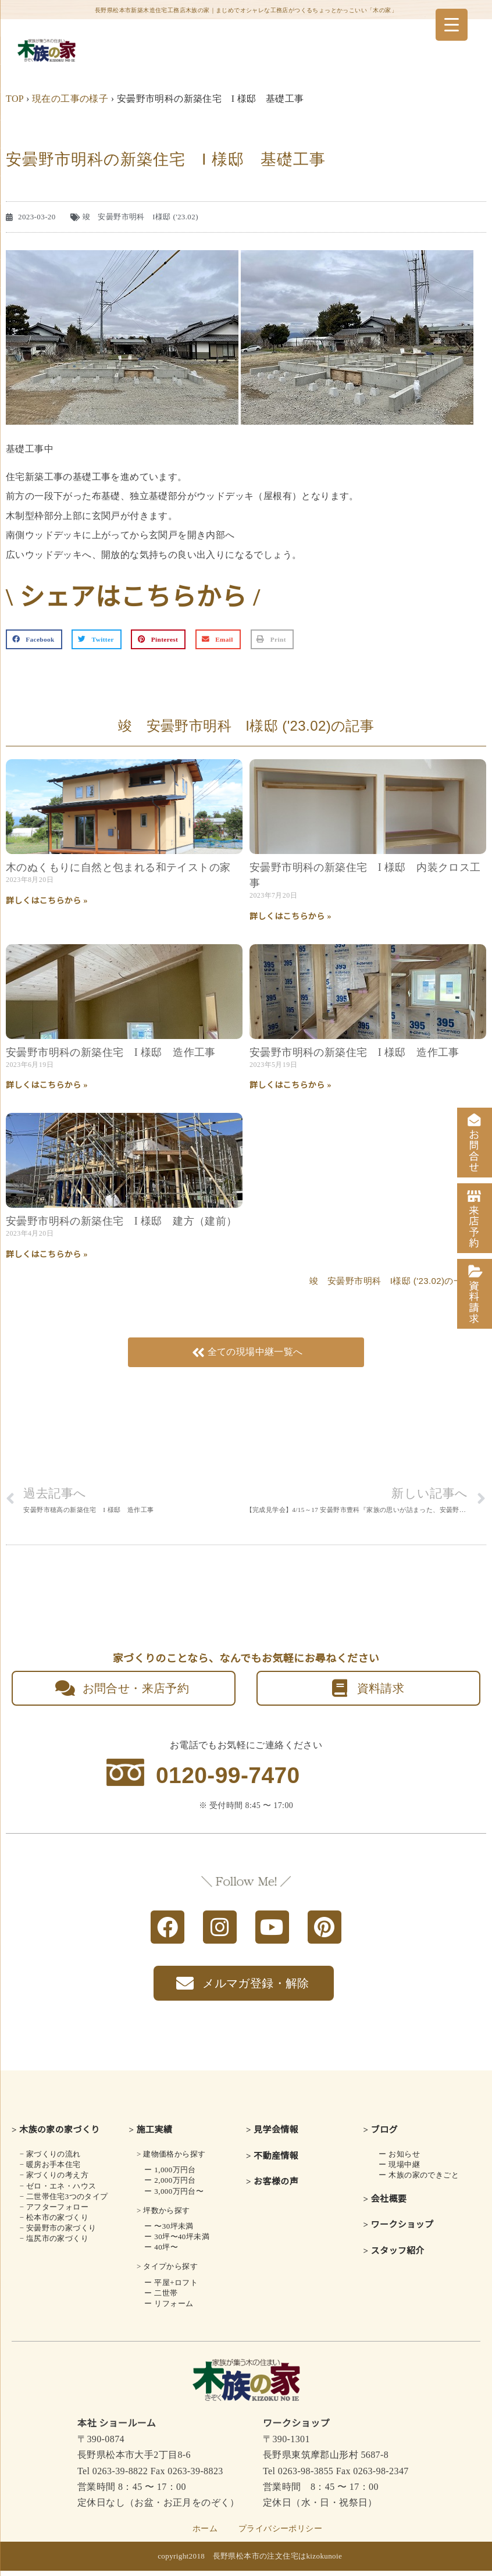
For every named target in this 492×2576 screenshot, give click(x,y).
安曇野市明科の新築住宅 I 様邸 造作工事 (111, 1052)
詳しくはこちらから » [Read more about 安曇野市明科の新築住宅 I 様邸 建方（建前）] (47, 1254)
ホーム (205, 2533)
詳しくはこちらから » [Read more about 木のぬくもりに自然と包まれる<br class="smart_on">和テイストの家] (47, 900)
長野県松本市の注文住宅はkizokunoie (278, 2561)
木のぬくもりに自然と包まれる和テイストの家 (118, 867)
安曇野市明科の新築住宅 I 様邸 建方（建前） (121, 1221)
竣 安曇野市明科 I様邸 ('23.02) (140, 216)
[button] (34, 639)
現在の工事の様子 (70, 99)
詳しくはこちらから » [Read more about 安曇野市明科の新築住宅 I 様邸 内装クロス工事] (290, 916)
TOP (15, 99)
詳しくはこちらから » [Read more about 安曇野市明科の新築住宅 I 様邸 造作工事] (47, 1085)
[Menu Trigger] (452, 25)
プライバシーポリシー (280, 2533)
